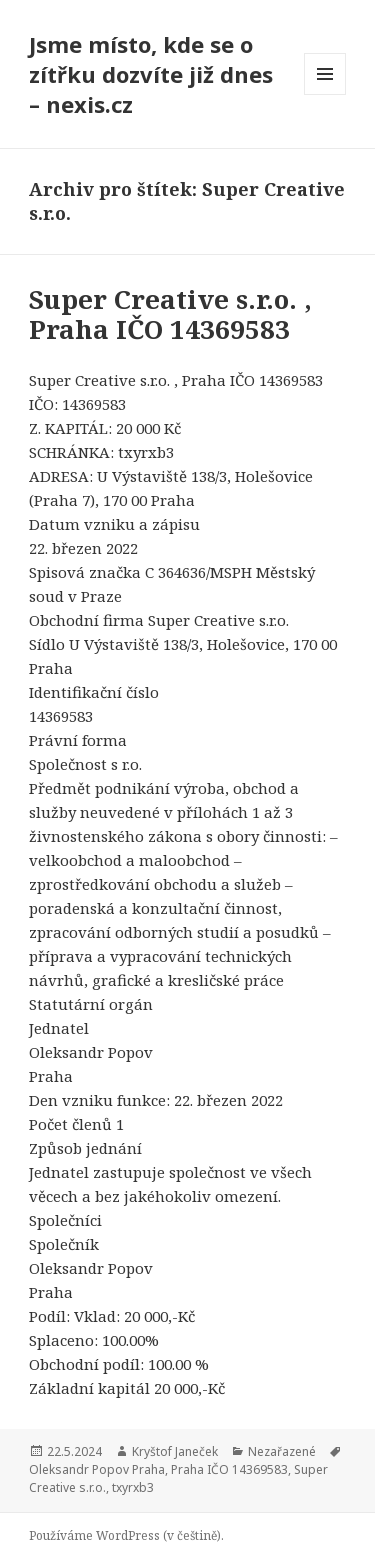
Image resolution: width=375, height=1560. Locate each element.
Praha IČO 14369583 (229, 1469)
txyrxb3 (133, 1487)
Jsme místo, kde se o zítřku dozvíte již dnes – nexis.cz (151, 74)
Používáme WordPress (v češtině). (126, 1535)
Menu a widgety (325, 94)
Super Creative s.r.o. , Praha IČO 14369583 (170, 314)
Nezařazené (282, 1451)
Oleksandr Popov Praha (97, 1469)
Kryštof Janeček (175, 1451)
